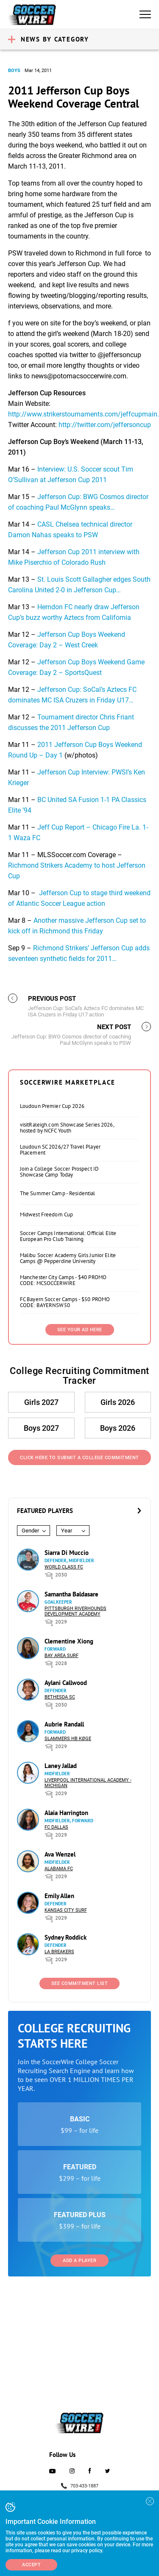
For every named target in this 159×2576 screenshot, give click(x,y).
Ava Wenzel (60, 1854)
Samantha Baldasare (71, 1594)
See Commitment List (79, 1983)
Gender (30, 1530)
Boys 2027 (41, 1428)
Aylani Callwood (66, 1683)
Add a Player (79, 2260)
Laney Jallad (61, 1766)
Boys (14, 70)
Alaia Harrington (66, 1813)
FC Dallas (56, 1827)
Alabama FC (59, 1868)
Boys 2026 (117, 1428)
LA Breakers (59, 1951)
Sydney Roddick (65, 1937)
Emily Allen (59, 1896)
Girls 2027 (41, 1402)
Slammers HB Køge (68, 1738)
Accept (31, 2565)
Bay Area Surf (61, 1655)
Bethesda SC (60, 1697)
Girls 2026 (117, 1402)
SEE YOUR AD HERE (79, 1329)
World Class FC (64, 1567)
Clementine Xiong (69, 1641)
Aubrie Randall (64, 1724)
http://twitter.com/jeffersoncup (105, 425)
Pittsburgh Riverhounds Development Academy (75, 1611)
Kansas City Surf (66, 1910)
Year (66, 1530)
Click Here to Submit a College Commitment (79, 1457)
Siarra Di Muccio (67, 1553)
